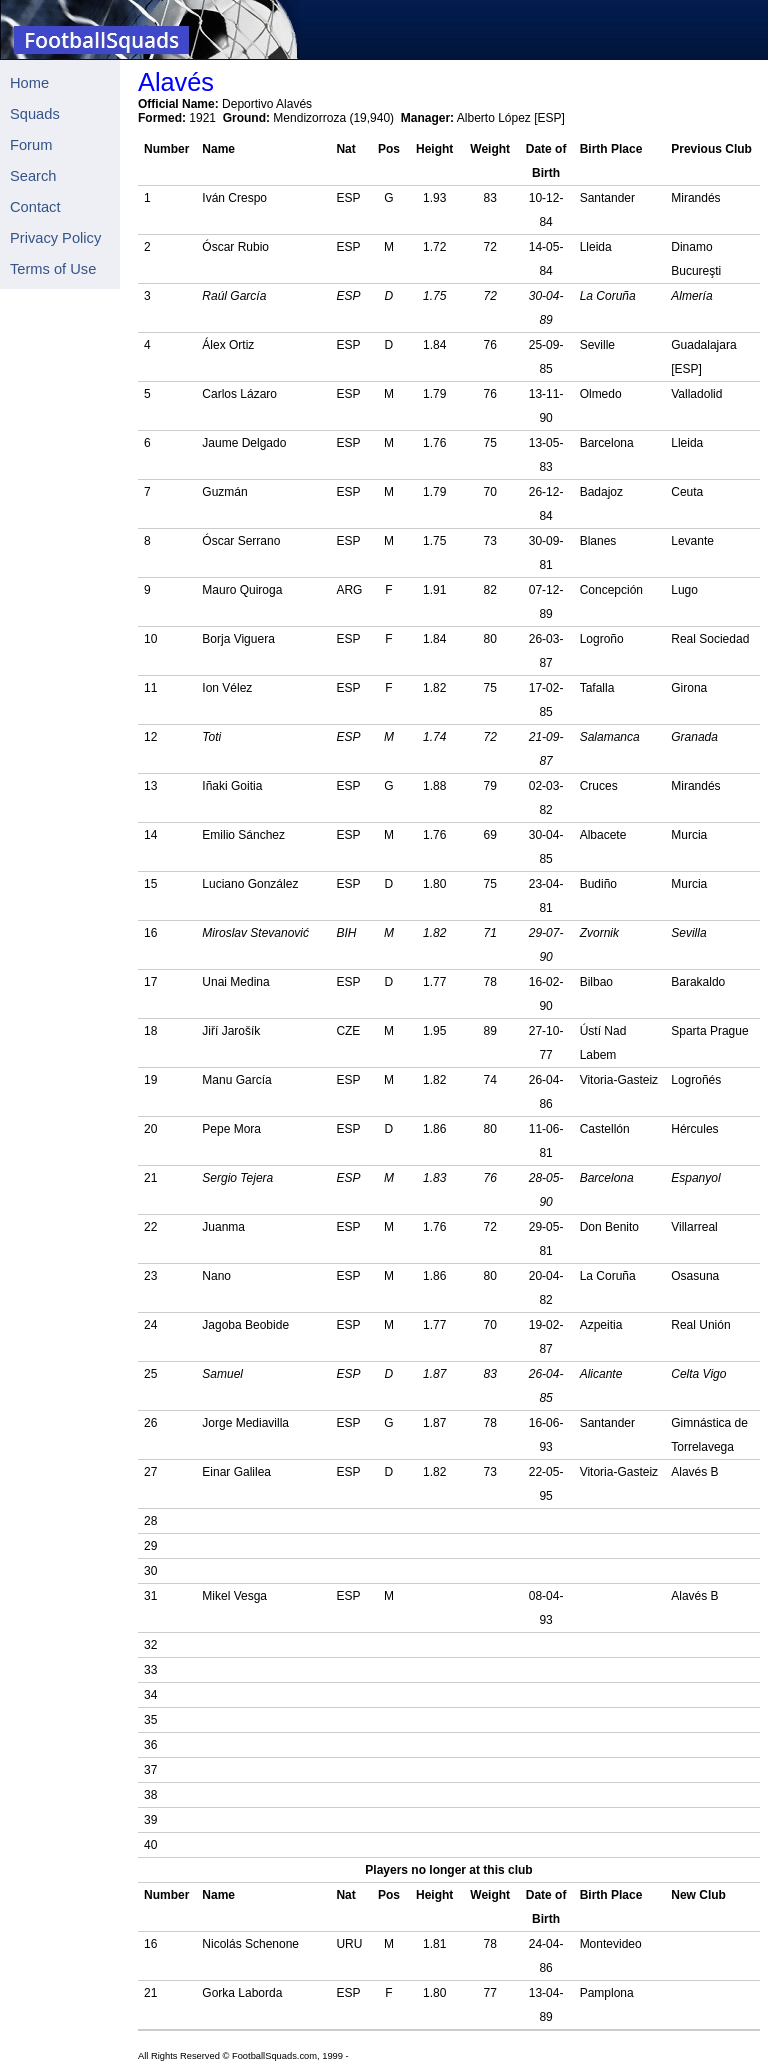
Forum (31, 145)
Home (29, 83)
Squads (35, 114)
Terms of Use (53, 269)
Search (33, 176)
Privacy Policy (55, 238)
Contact (35, 207)
